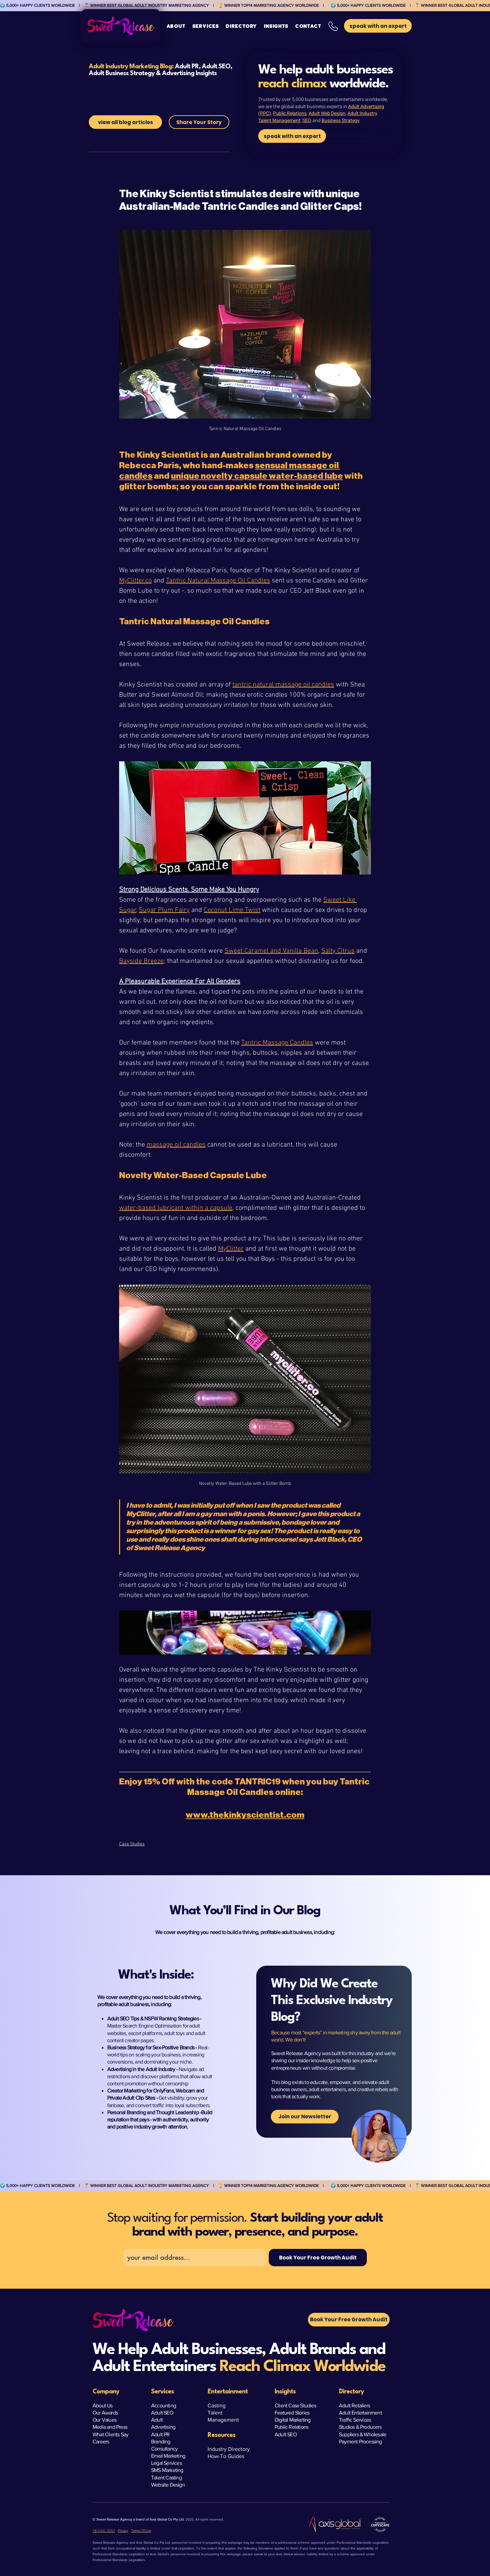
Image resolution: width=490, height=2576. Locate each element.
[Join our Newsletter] (305, 2116)
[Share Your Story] (199, 122)
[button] (205, 26)
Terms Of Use (141, 2530)
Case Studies (132, 1844)
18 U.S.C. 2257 (104, 2530)
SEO (307, 120)
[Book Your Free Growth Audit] (318, 2257)
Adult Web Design (327, 113)
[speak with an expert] (292, 136)
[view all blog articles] (125, 122)
